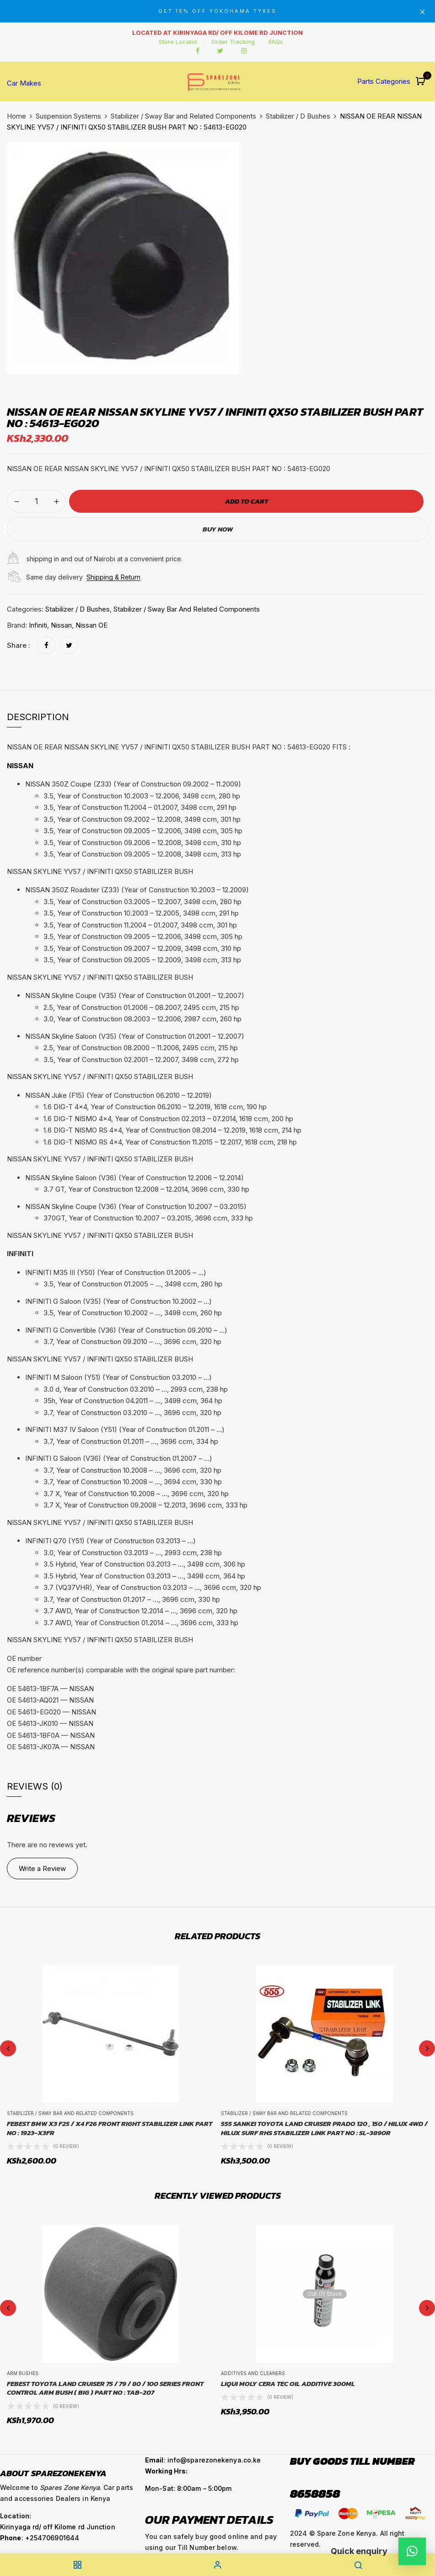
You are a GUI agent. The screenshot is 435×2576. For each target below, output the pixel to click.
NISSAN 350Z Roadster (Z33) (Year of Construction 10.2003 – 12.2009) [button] (137, 889)
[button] (421, 81)
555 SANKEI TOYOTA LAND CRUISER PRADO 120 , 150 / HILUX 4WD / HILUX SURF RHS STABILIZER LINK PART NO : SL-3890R (324, 2128)
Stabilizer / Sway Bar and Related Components (183, 116)
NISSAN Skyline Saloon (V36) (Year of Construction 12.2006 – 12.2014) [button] (134, 1177)
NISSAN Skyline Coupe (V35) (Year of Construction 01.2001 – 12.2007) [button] (134, 995)
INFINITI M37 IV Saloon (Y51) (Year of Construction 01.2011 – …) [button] (125, 1429)
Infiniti (38, 625)
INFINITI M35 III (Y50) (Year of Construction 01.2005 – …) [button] (115, 1272)
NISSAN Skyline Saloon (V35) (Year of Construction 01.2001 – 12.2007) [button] (134, 1036)
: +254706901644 (39, 2538)
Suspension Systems (68, 116)
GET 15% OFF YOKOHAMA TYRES (217, 11)
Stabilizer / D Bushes (298, 116)
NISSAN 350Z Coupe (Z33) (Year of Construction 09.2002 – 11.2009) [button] (133, 784)
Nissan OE (91, 625)
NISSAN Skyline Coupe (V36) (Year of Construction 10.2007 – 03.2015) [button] (136, 1206)
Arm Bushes (22, 2373)
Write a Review (42, 1868)
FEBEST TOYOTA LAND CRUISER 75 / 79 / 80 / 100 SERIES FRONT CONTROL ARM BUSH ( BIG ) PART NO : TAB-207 (105, 2388)
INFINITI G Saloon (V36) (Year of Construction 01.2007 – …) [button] (118, 1458)
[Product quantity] (36, 501)
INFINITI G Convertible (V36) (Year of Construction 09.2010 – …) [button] (126, 1330)
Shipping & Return (113, 577)
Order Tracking (233, 41)
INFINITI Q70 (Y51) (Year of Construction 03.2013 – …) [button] (110, 1540)
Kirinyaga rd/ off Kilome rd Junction (57, 2527)
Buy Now (218, 529)
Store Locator (178, 41)
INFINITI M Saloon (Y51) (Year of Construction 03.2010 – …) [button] (118, 1377)
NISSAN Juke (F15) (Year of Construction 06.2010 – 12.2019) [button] (118, 1095)
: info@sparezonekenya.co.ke (203, 2460)
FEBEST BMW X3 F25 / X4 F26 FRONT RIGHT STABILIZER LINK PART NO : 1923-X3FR (109, 2128)
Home (16, 116)
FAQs (276, 41)
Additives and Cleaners (253, 2373)
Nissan (61, 625)
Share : (18, 645)
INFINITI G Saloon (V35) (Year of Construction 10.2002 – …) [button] (118, 1301)
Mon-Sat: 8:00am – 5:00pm (188, 2488)
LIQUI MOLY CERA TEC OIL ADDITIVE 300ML (288, 2383)
